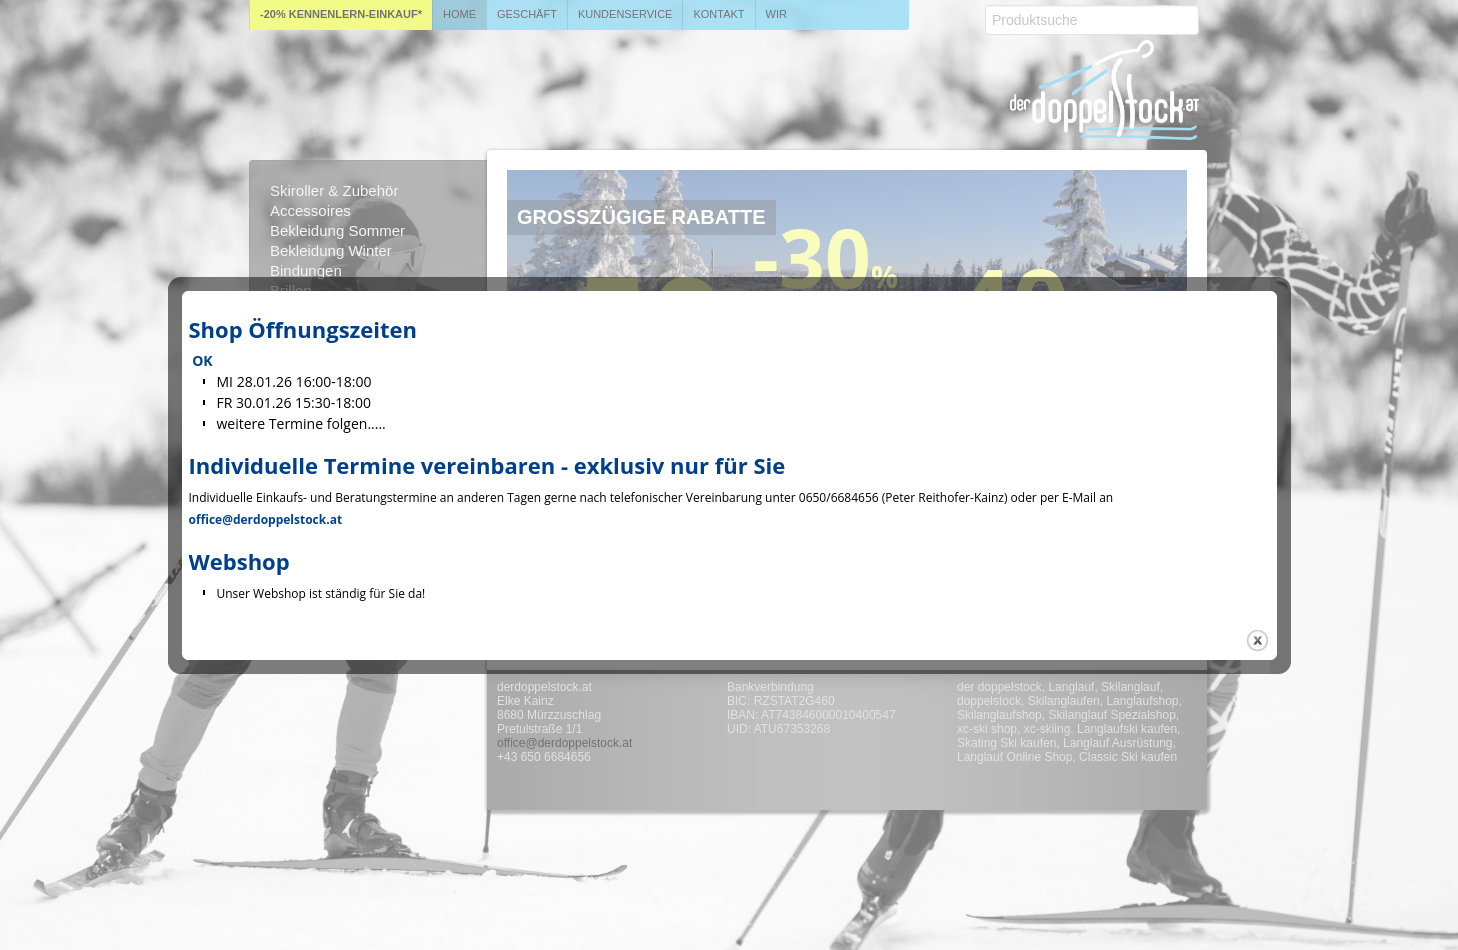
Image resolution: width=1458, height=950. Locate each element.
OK (202, 360)
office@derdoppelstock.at (266, 519)
